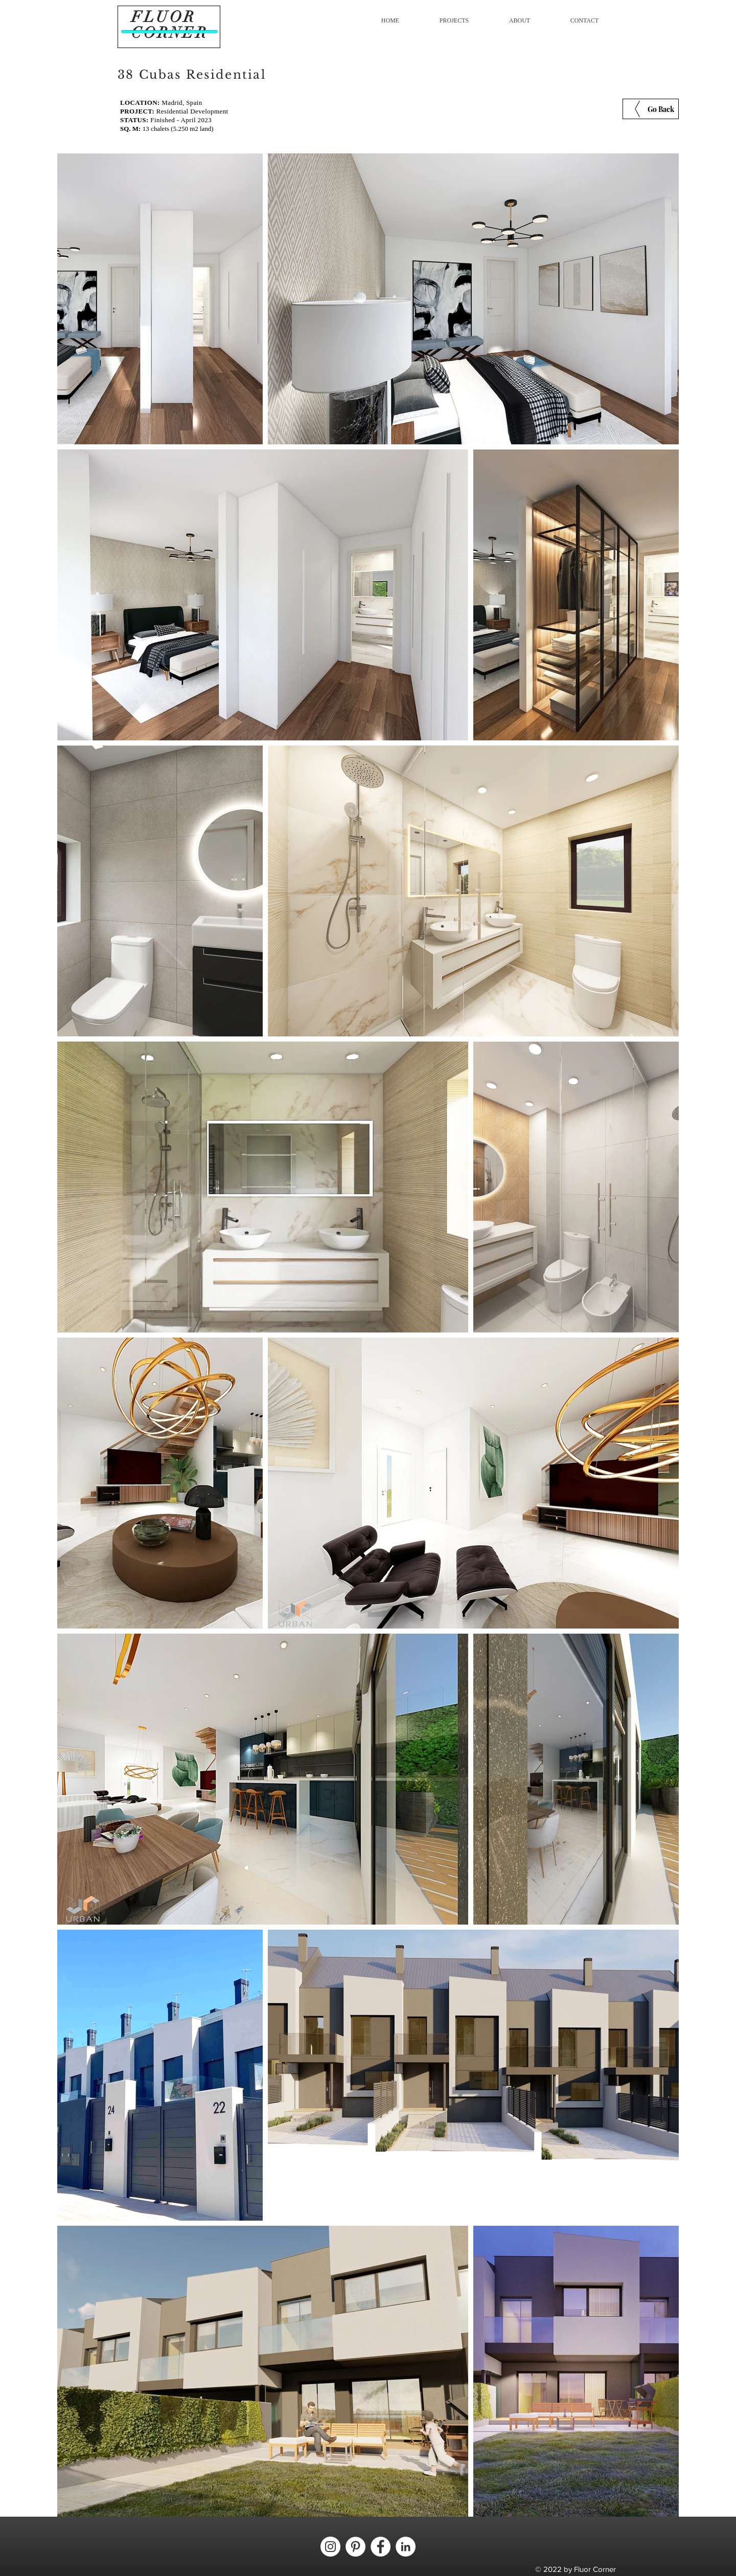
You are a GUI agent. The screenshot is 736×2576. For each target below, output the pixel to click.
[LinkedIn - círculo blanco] (406, 2547)
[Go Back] (651, 109)
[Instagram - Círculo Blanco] (330, 2547)
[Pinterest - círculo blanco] (355, 2547)
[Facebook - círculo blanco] (380, 2547)
